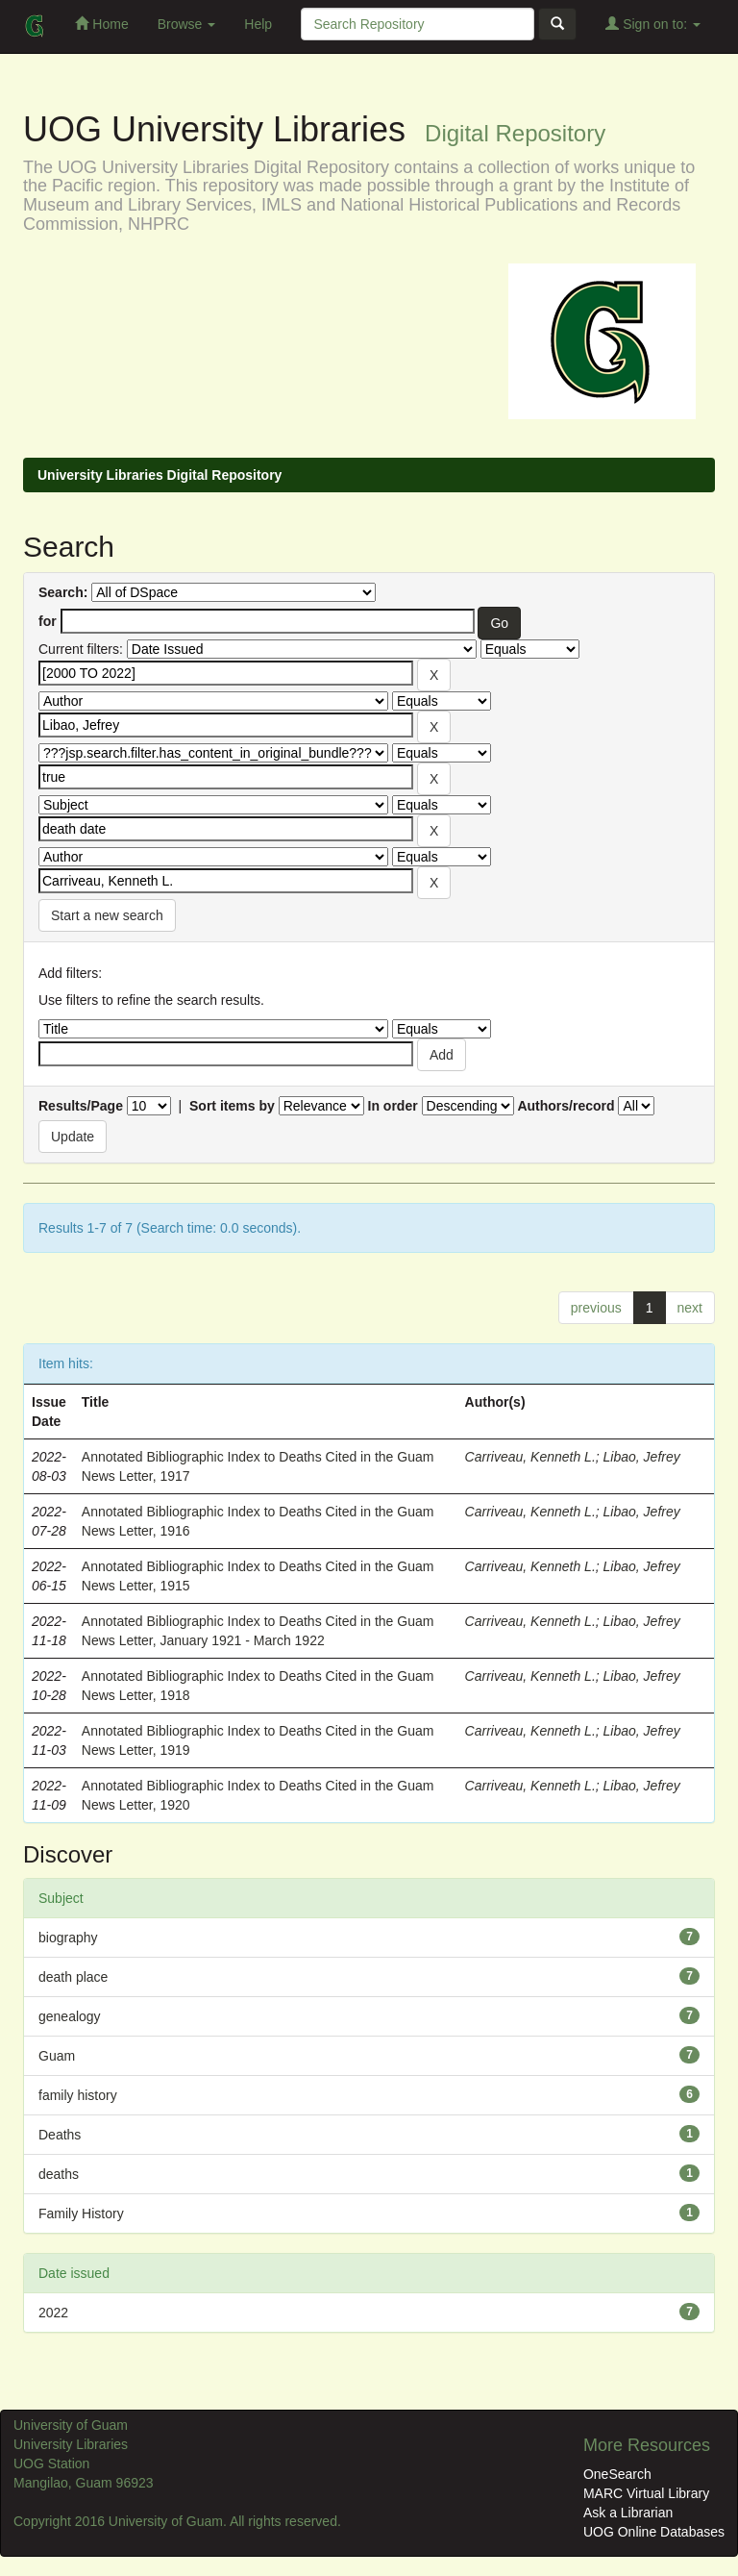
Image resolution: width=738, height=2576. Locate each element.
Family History (81, 2213)
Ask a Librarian (628, 2512)
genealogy (69, 2016)
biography (68, 1937)
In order (393, 1105)
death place (73, 1977)
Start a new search (107, 915)
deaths (58, 2174)
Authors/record (565, 1105)
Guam (56, 2055)
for (47, 621)
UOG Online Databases (654, 2531)
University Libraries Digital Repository (159, 475)
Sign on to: (653, 23)
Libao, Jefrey (641, 1456)
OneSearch (617, 2474)
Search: (62, 592)
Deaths (59, 2134)
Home (101, 23)
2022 (53, 2312)
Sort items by (232, 1105)
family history (77, 2095)
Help (258, 24)
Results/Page (80, 1105)
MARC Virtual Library (646, 2493)
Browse (187, 24)
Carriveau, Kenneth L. (530, 1456)
